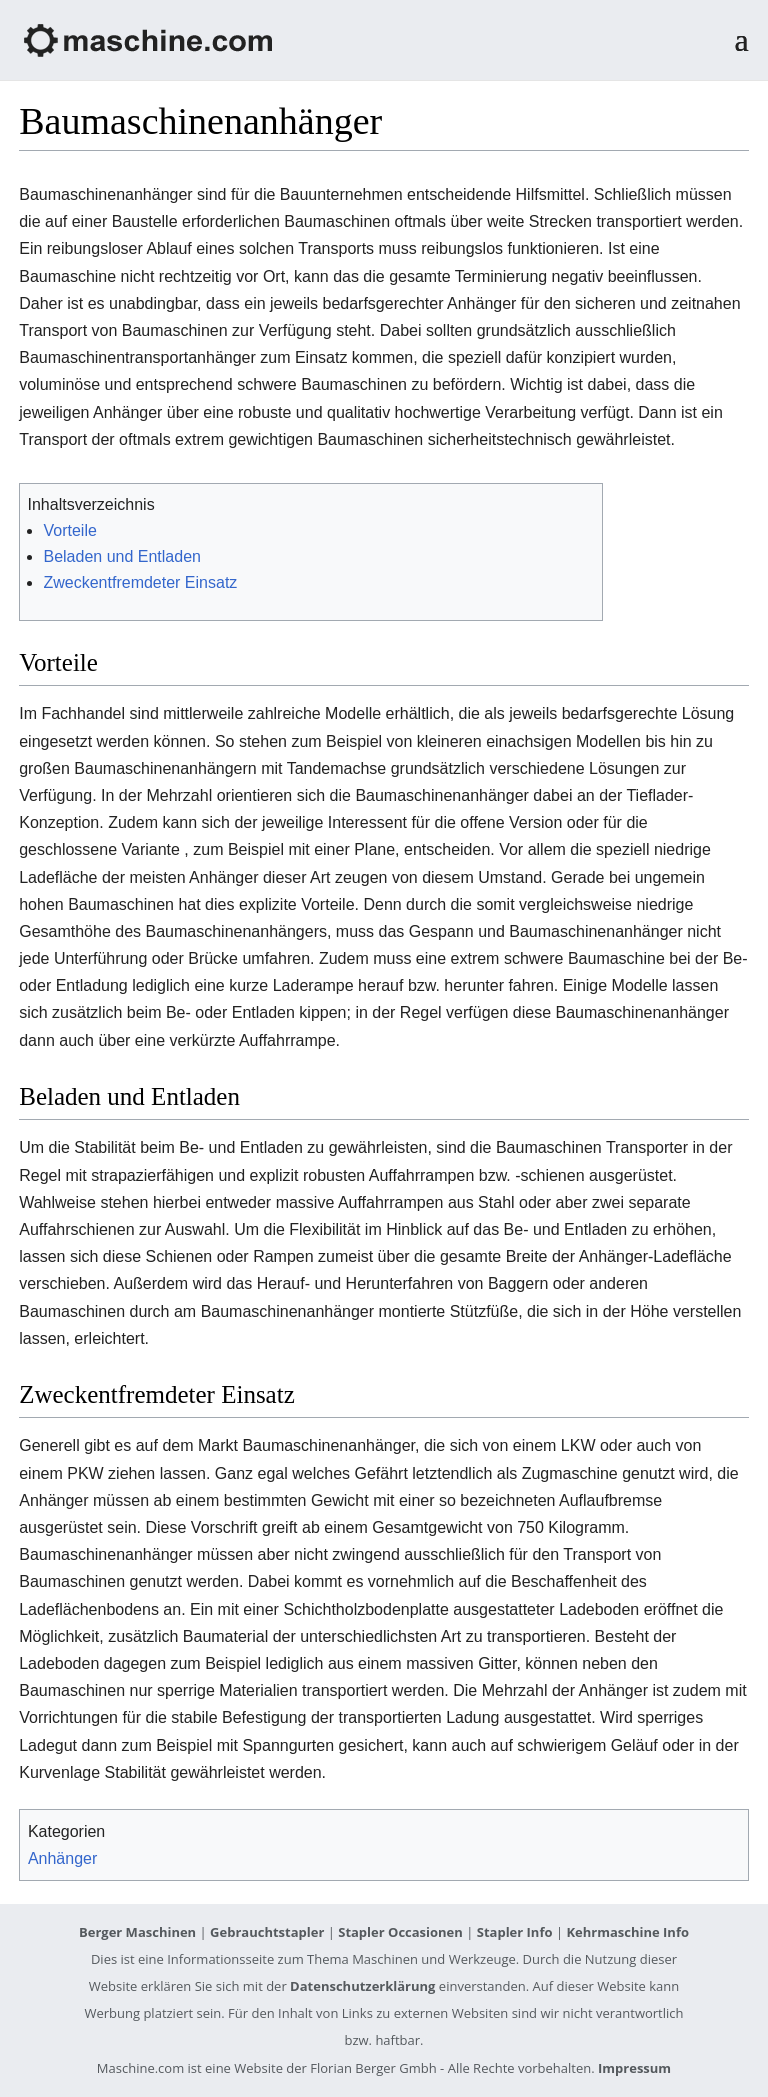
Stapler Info (515, 1932)
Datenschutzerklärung (362, 1986)
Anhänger (62, 1858)
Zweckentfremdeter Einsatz (140, 582)
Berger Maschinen (137, 1932)
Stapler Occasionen (400, 1932)
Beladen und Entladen (121, 556)
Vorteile (69, 530)
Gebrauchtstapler (267, 1932)
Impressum (634, 2068)
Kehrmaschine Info (627, 1932)
